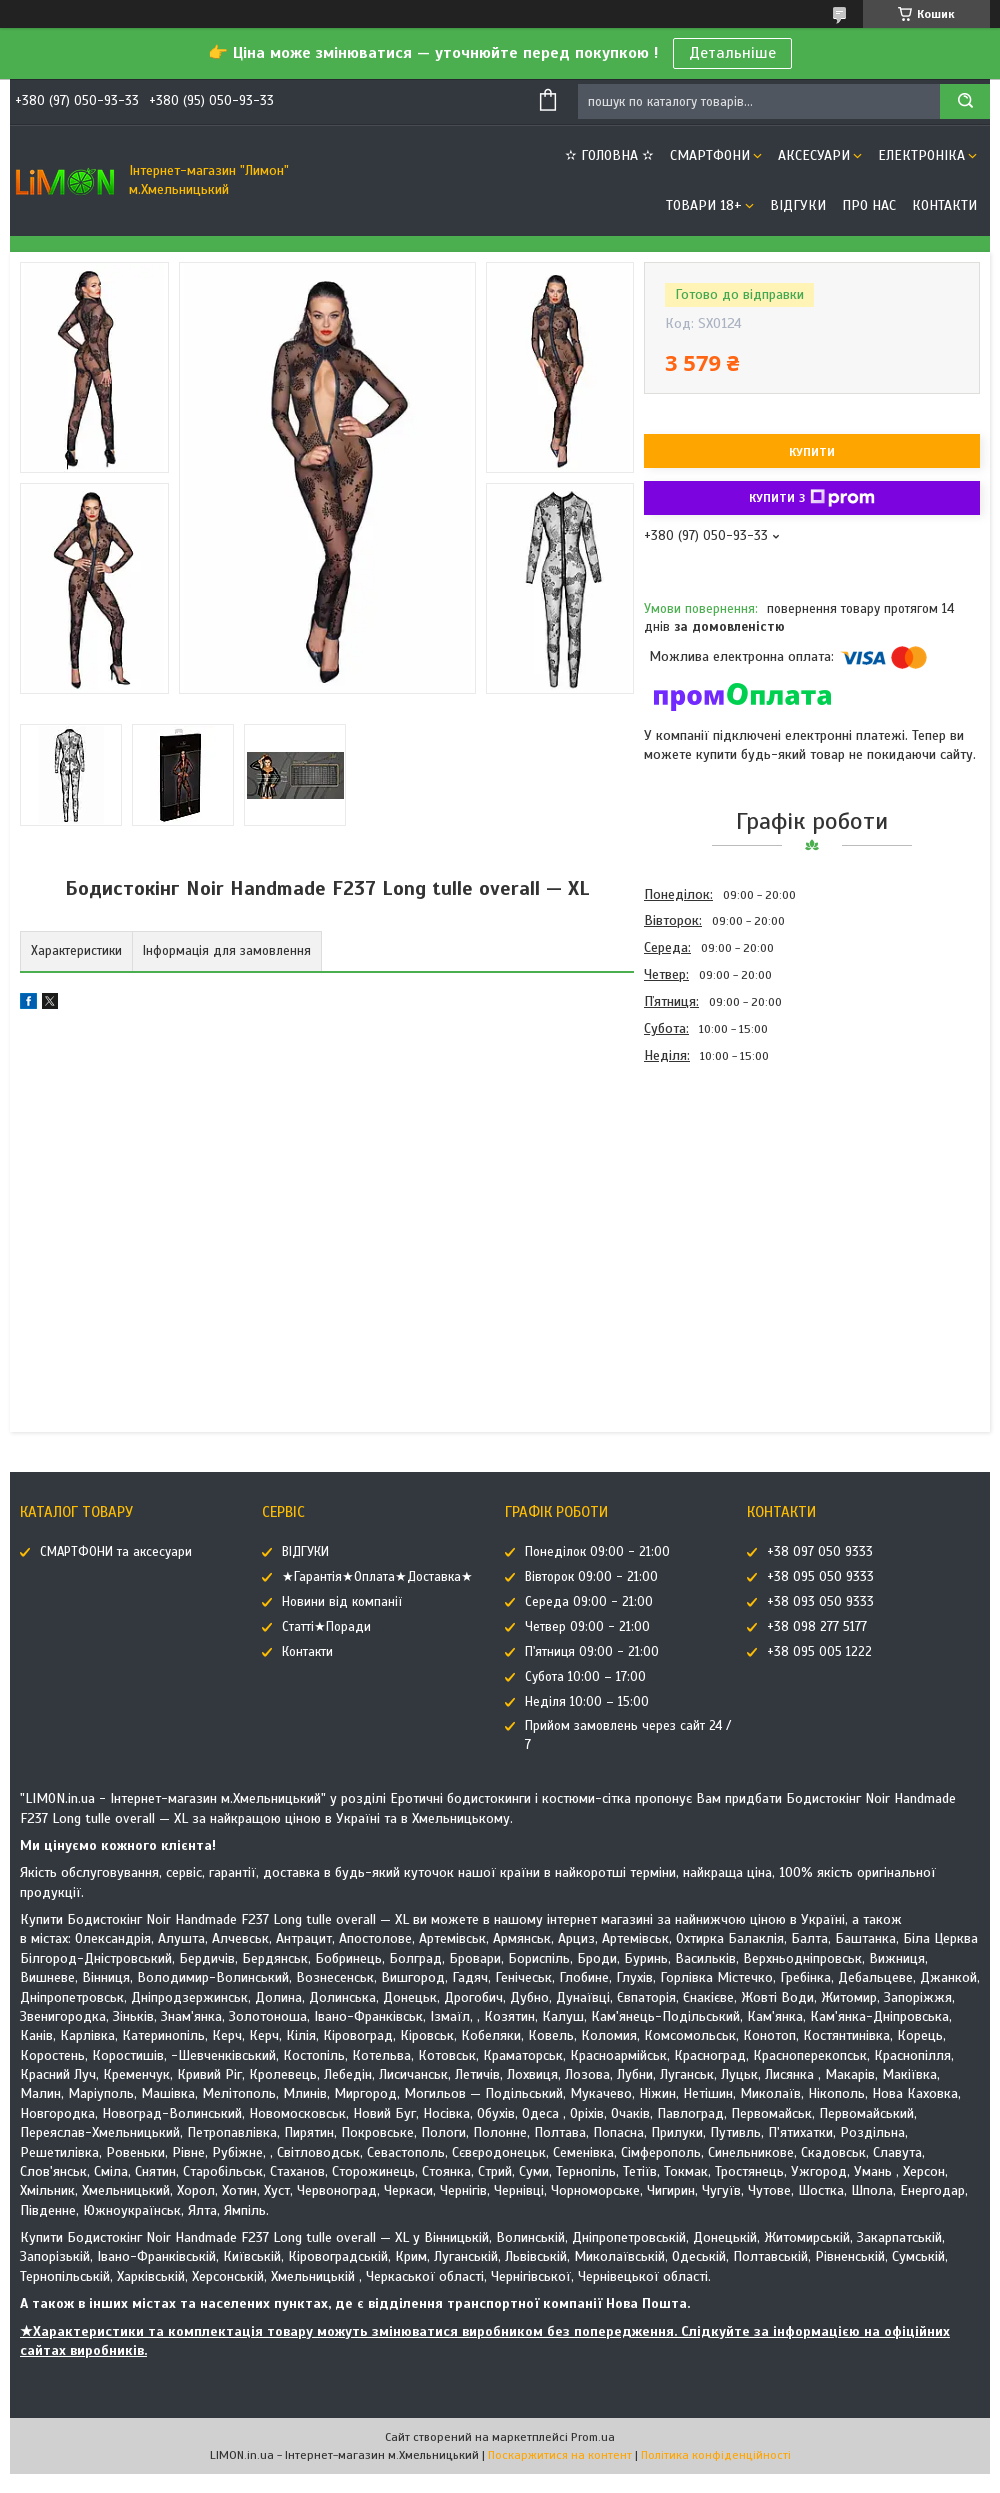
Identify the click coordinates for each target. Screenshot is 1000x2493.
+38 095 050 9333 (820, 1577)
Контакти (944, 205)
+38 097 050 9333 (820, 1552)
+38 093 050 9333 (820, 1602)
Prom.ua (593, 2437)
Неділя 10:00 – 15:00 (587, 1702)
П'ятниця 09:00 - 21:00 (592, 1652)
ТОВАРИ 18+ (704, 205)
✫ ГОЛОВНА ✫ (609, 155)
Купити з (812, 498)
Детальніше (732, 53)
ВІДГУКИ (798, 205)
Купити (812, 452)
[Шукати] (965, 101)
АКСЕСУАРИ (814, 155)
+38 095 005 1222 (819, 1652)
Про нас (869, 205)
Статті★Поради (326, 1627)
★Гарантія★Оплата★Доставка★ (377, 1577)
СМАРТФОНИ (710, 155)
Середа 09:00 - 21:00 (589, 1602)
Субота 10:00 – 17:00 (585, 1677)
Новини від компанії (342, 1602)
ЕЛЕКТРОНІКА (921, 155)
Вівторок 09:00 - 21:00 (591, 1577)
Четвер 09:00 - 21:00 (587, 1627)
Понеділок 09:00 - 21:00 (597, 1552)
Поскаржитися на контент (560, 2455)
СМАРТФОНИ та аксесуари (116, 1552)
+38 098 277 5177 (817, 1627)
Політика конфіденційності (716, 2455)
